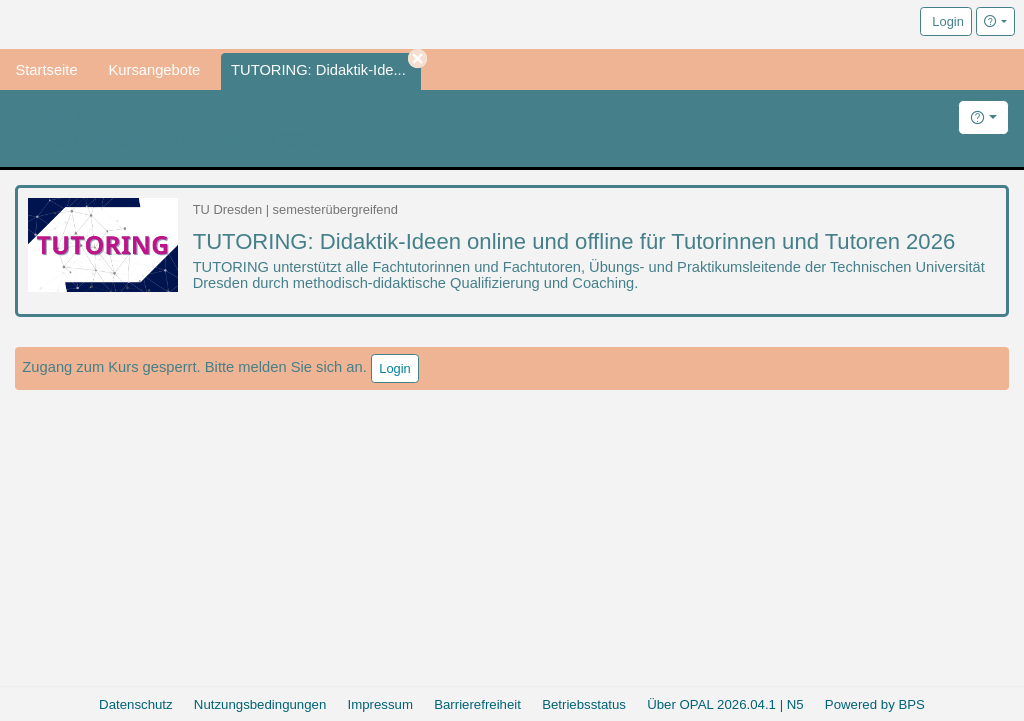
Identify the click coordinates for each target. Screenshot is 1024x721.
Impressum (380, 704)
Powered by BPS (875, 704)
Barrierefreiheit (477, 704)
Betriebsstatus (584, 704)
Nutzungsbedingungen (260, 704)
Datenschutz (136, 704)
